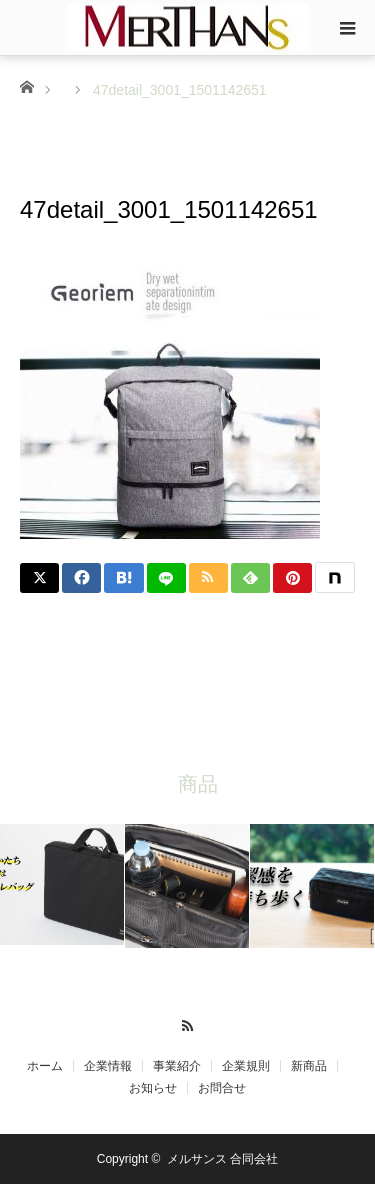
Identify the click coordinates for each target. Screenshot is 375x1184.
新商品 (309, 1066)
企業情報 (108, 1066)
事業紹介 (177, 1066)
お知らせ (153, 1088)
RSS (187, 1023)
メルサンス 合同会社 (222, 1159)
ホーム (45, 1066)
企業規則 (246, 1066)
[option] (62, 884)
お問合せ (222, 1088)
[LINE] (166, 578)
